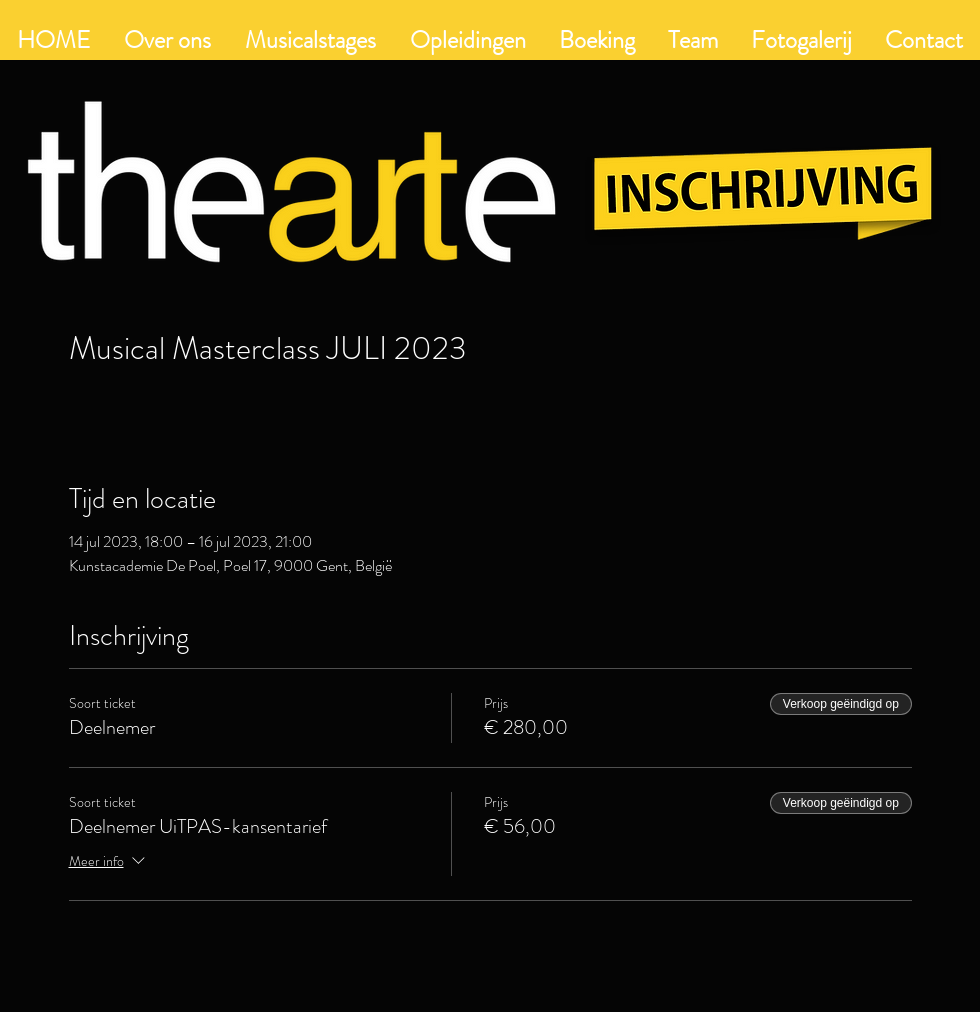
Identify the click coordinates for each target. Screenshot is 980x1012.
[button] (467, 40)
